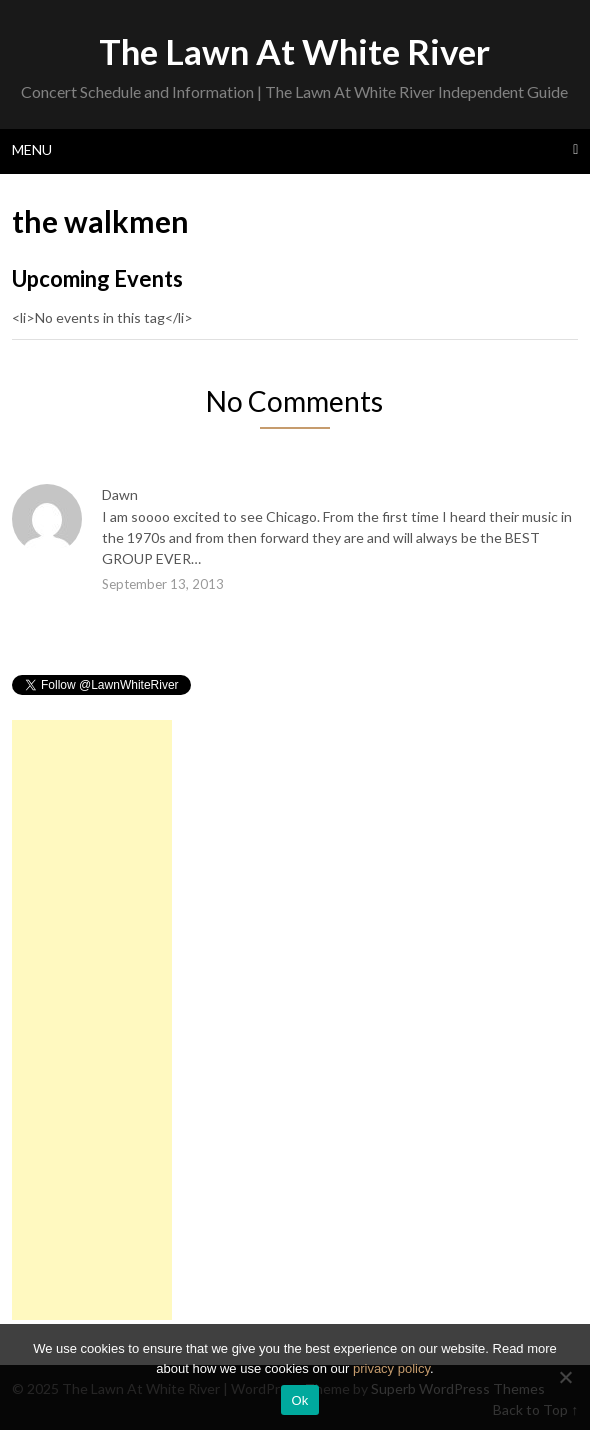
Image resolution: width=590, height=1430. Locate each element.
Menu (32, 149)
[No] (565, 1377)
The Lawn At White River (294, 51)
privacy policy (391, 1368)
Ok (299, 1400)
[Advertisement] (92, 1020)
